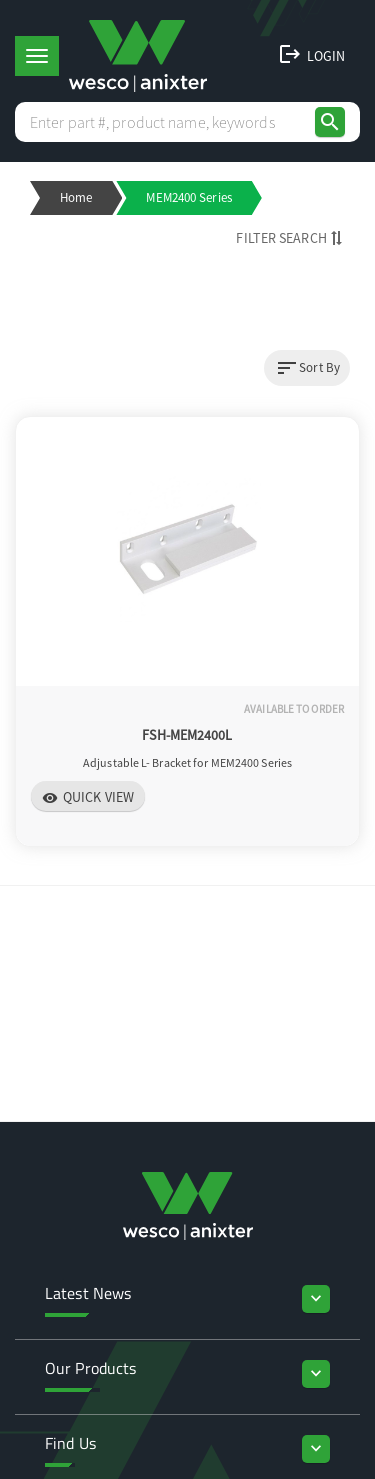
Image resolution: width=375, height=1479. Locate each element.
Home (76, 197)
